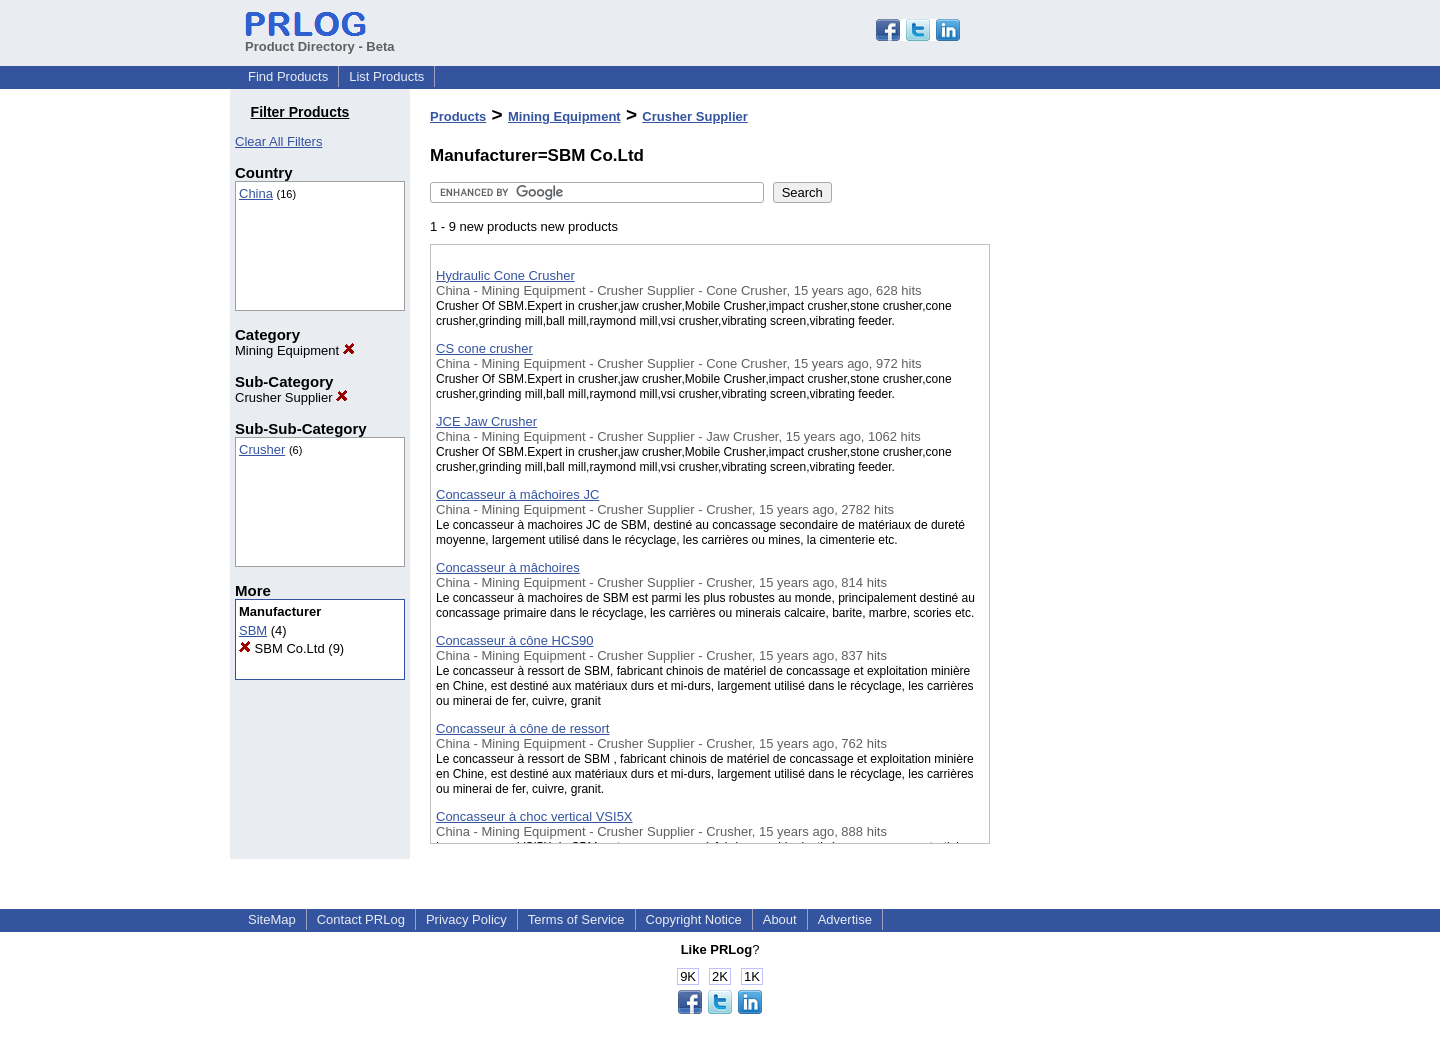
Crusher (262, 449)
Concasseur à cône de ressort (522, 728)
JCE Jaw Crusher (486, 421)
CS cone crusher (484, 348)
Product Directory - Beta (320, 39)
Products (458, 116)
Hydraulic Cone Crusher (505, 275)
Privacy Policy (466, 919)
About (780, 919)
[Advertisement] (1090, 519)
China (256, 193)
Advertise (845, 919)
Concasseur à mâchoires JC (517, 494)
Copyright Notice (694, 919)
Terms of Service (576, 919)
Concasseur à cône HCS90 (515, 640)
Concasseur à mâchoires (508, 567)
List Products (386, 76)
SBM (253, 630)
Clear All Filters (278, 141)
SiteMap (272, 919)
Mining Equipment (295, 350)
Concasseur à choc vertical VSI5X (534, 816)
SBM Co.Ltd (282, 648)
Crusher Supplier (291, 397)
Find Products (288, 76)
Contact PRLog (361, 919)
